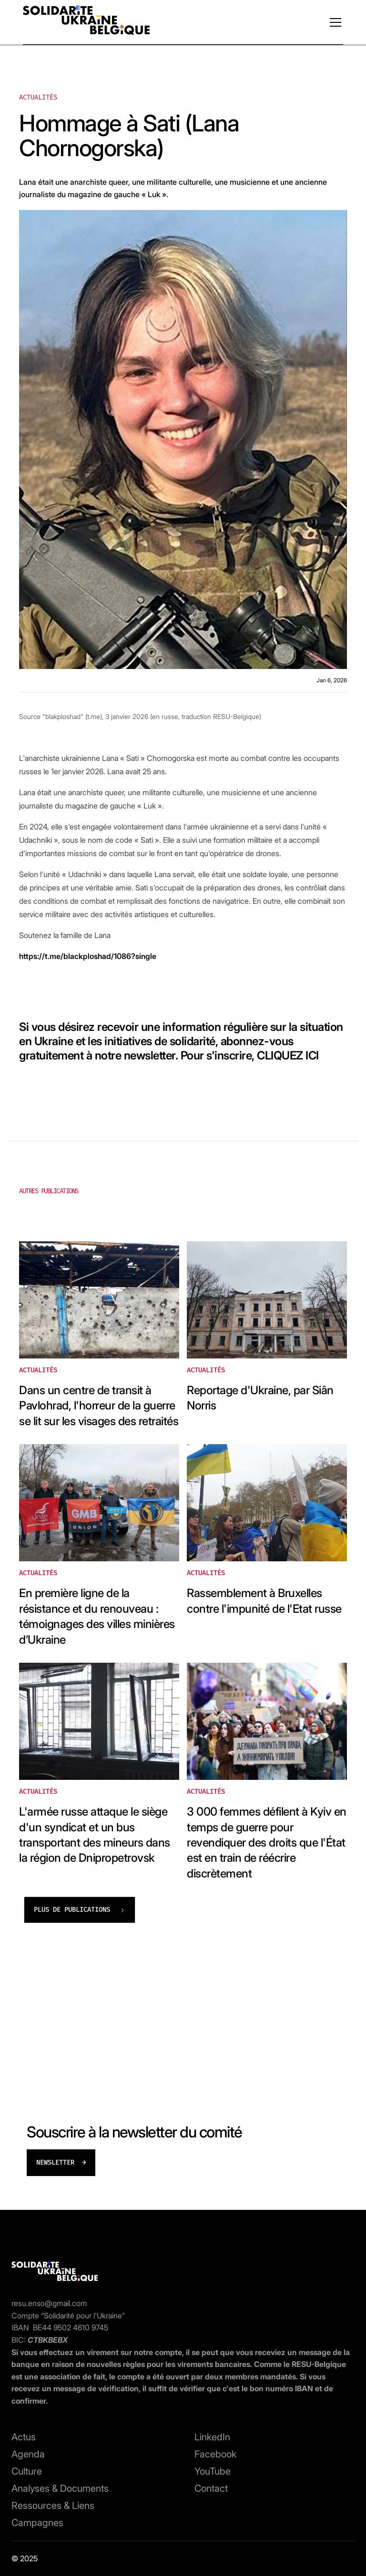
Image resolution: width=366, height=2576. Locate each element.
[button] (333, 22)
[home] (86, 22)
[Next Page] (79, 1910)
